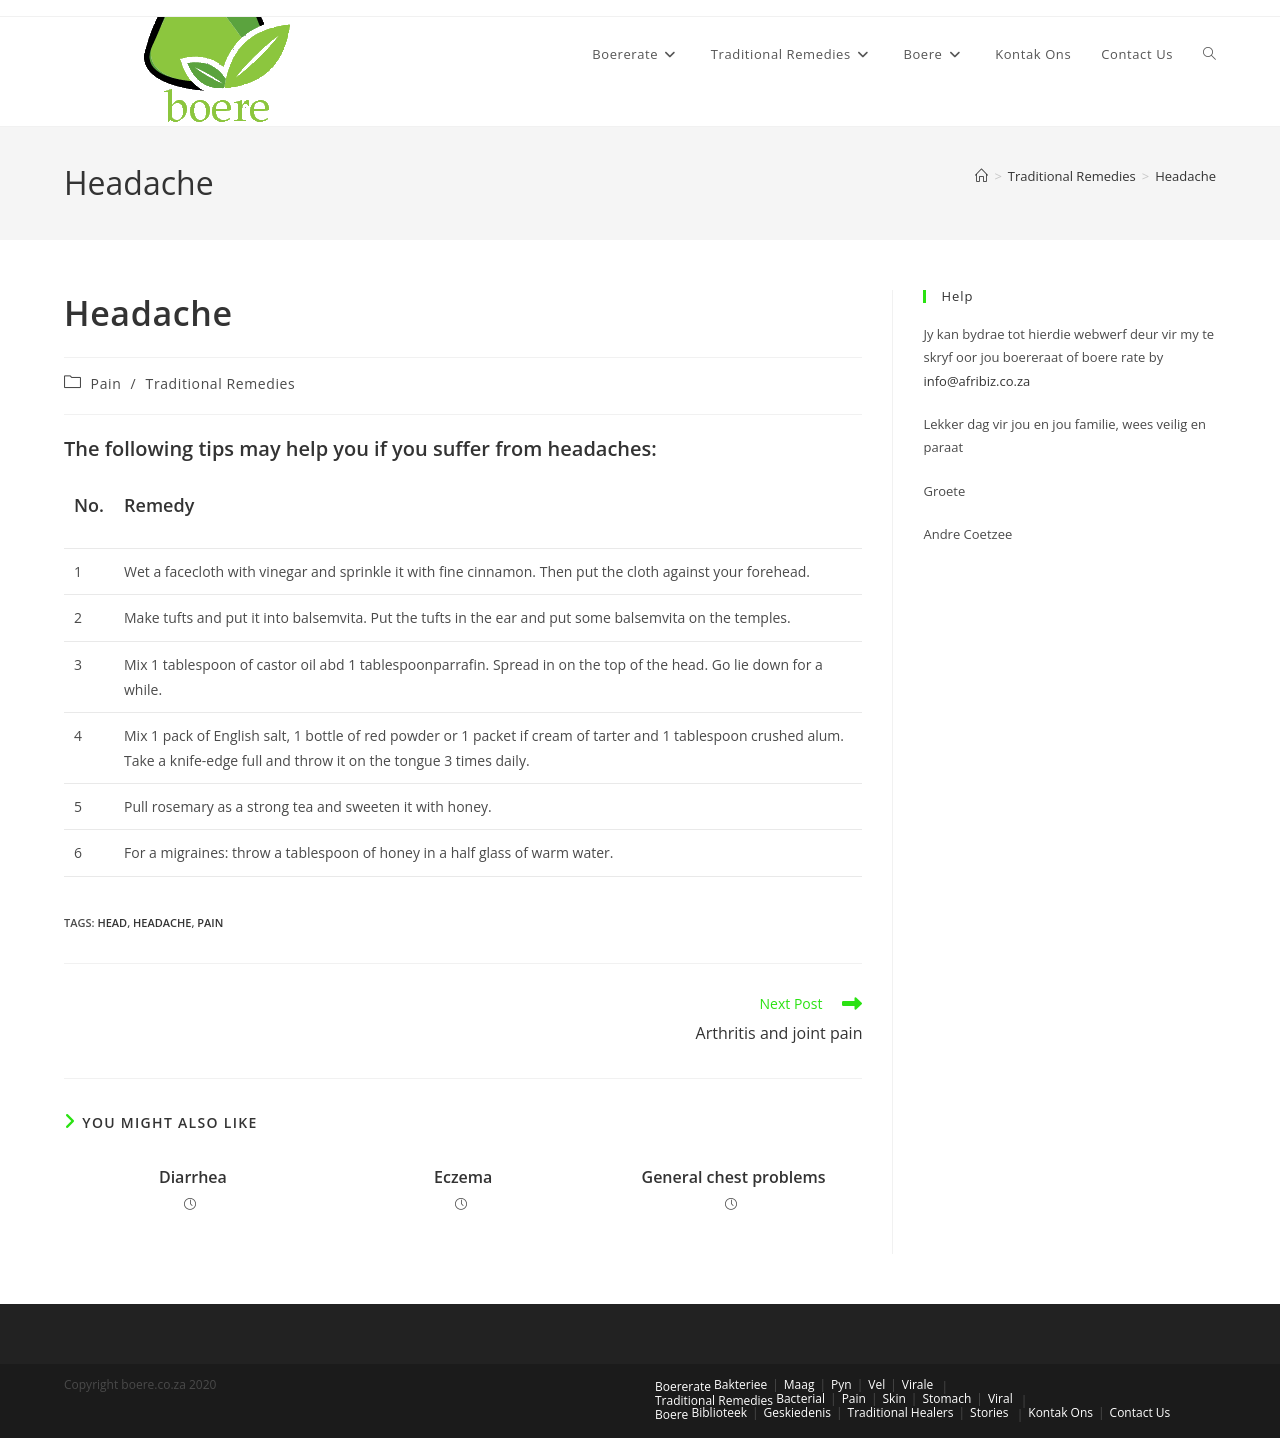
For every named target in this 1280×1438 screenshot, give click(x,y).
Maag (799, 1384)
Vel (876, 1384)
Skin (894, 1398)
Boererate (683, 1386)
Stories (989, 1412)
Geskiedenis (797, 1412)
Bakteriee (740, 1384)
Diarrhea (193, 1177)
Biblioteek (718, 1412)
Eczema (463, 1177)
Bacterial (800, 1398)
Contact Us (1140, 1412)
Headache (1185, 176)
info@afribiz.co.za (976, 381)
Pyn (841, 1384)
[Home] (981, 176)
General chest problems (734, 1177)
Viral (1000, 1398)
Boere (671, 1414)
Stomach (946, 1398)
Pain (106, 383)
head (112, 922)
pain (210, 922)
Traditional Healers (901, 1412)
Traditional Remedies (221, 383)
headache (162, 922)
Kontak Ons (1060, 1412)
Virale (918, 1384)
